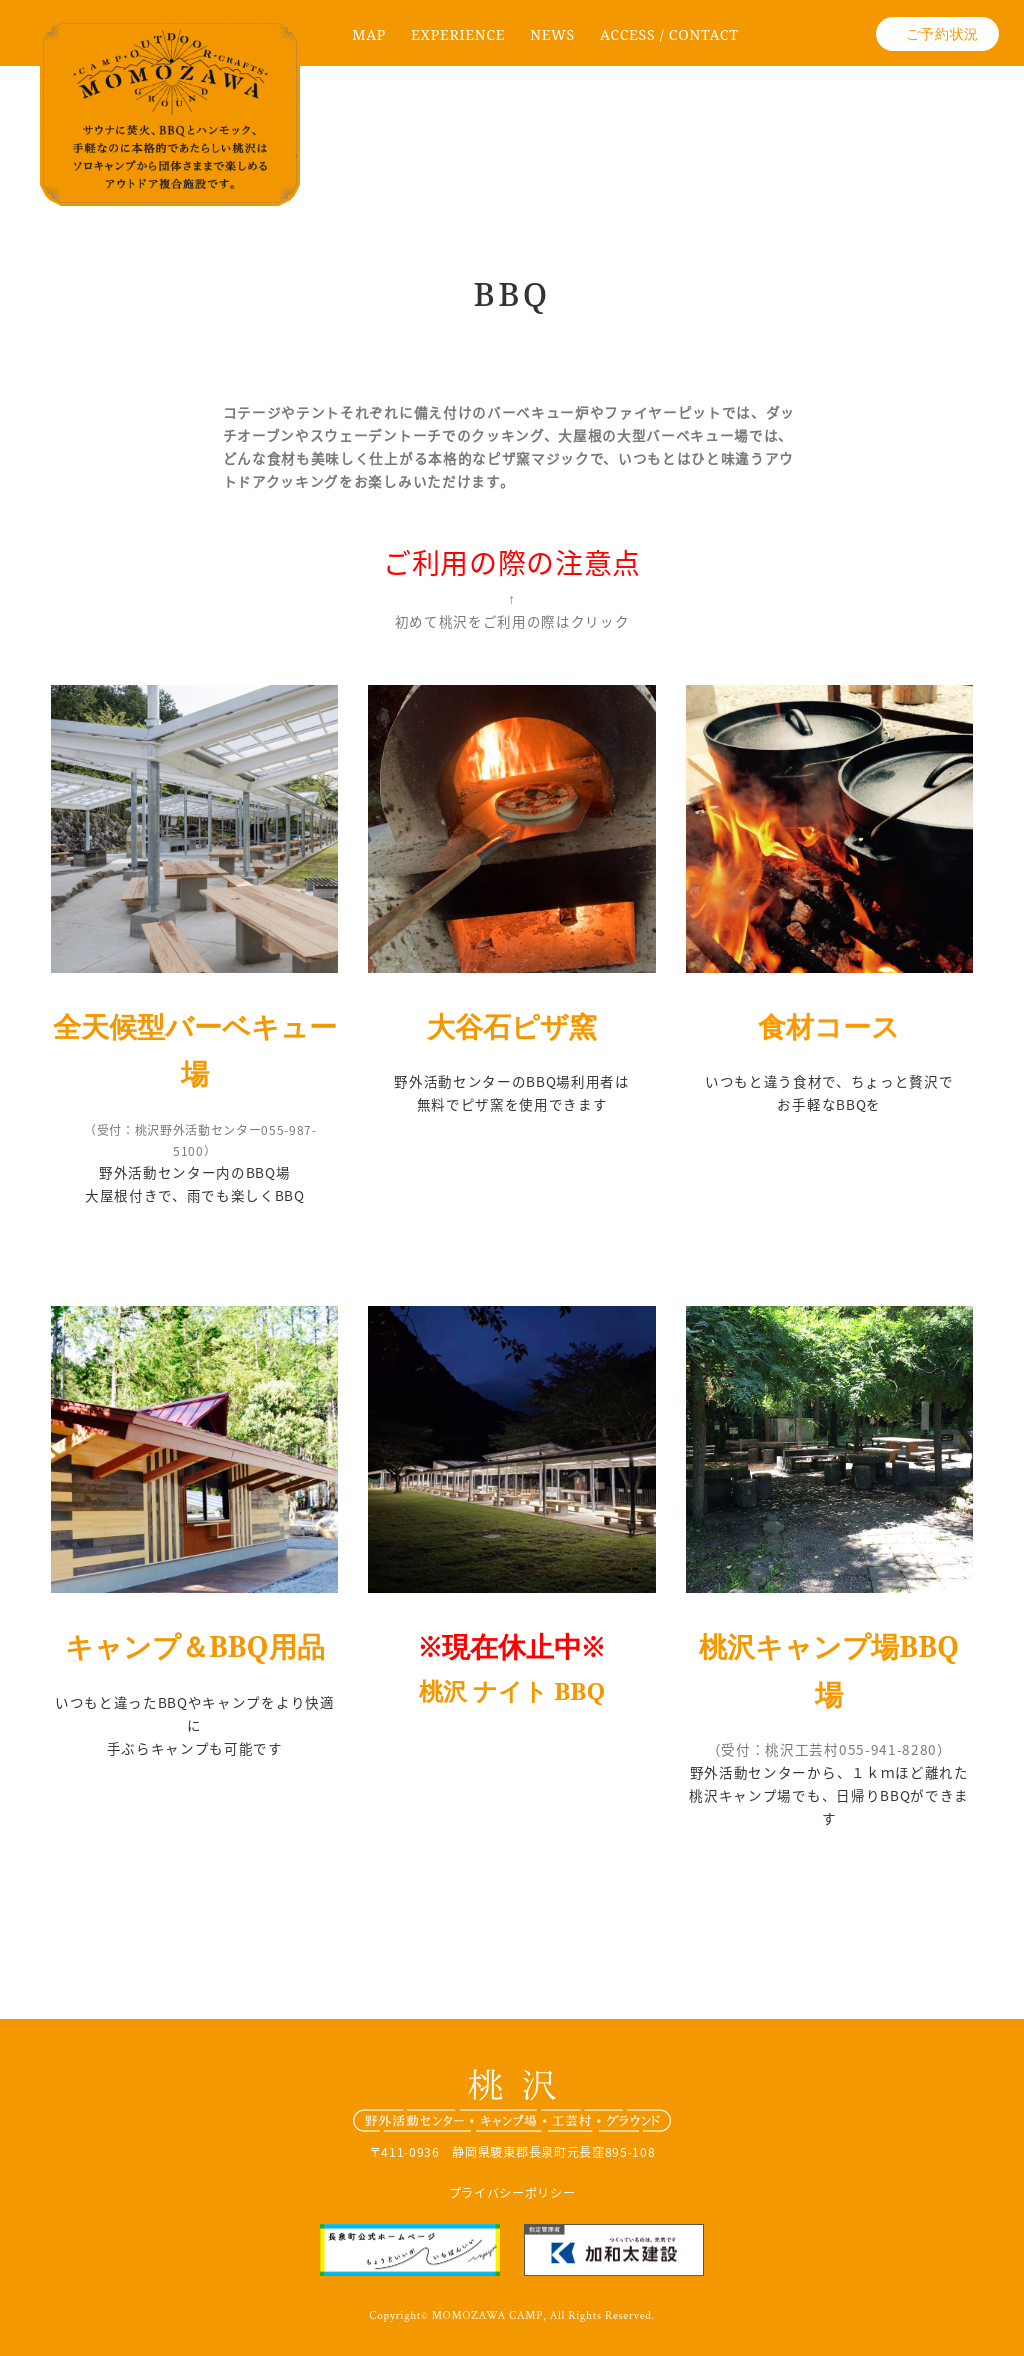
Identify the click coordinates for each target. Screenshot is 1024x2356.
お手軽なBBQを (828, 1104)
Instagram (843, 41)
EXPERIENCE (458, 34)
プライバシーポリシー (512, 2193)
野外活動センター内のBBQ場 (194, 1172)
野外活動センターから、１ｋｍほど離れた (829, 1772)
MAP (369, 34)
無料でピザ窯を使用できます (512, 1104)
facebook (787, 41)
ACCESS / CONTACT (669, 34)
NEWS (552, 34)
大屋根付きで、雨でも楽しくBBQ (195, 1195)
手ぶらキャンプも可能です (195, 1748)
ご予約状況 (942, 33)
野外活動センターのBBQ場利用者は (512, 1081)
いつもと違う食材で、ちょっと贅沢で (829, 1081)
